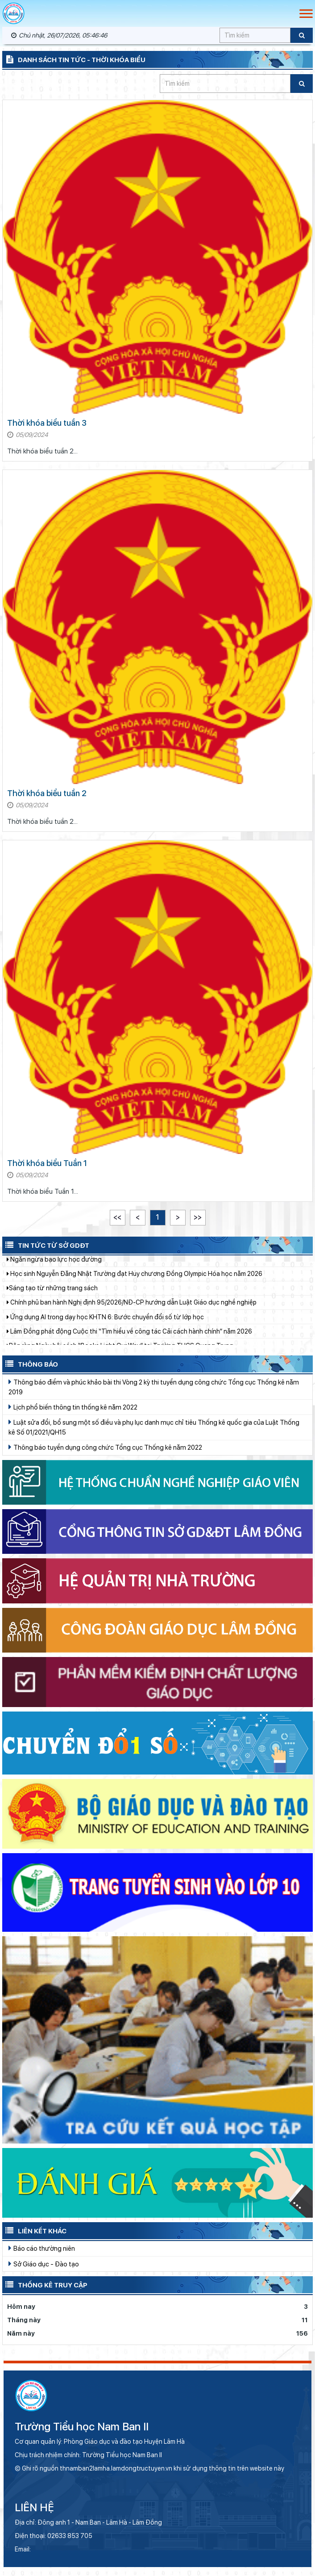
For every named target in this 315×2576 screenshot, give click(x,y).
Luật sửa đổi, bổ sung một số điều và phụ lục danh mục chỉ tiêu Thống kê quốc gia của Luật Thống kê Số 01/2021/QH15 (153, 1427)
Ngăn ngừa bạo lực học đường (54, 1264)
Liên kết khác (34, 2230)
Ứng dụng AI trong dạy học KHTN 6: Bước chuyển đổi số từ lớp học (105, 1322)
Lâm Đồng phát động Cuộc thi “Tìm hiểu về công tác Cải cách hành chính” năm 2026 (129, 1336)
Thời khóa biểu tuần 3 (47, 423)
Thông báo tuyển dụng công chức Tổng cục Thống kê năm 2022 (105, 1447)
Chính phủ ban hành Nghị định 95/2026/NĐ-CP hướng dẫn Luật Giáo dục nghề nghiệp (132, 1307)
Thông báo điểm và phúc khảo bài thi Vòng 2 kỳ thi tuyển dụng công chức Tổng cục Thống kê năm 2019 (153, 1387)
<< (117, 1217)
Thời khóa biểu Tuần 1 (47, 1163)
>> (198, 1217)
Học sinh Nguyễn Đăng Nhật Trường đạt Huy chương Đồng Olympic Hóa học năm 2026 (134, 1279)
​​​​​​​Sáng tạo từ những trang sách (52, 1293)
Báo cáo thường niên (41, 2248)
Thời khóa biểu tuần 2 (47, 793)
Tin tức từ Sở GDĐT (45, 1245)
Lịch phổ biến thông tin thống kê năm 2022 (72, 1407)
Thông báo (30, 1363)
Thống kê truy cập (44, 2284)
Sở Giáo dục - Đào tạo (43, 2264)
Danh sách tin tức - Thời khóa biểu (73, 59)
